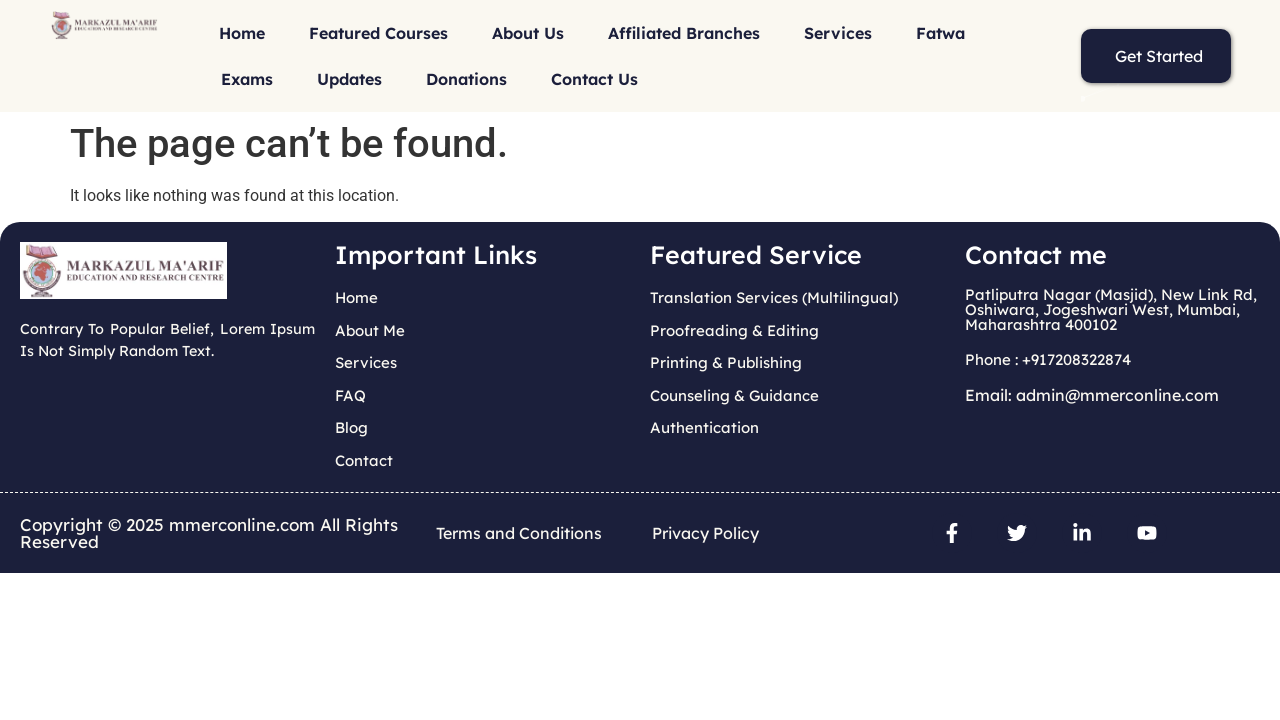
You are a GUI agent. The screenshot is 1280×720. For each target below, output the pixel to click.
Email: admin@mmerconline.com (1092, 395)
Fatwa (940, 33)
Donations (466, 79)
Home (242, 33)
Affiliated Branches (684, 33)
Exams (247, 79)
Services (838, 33)
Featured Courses (378, 33)
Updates (349, 79)
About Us (528, 33)
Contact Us (594, 79)
